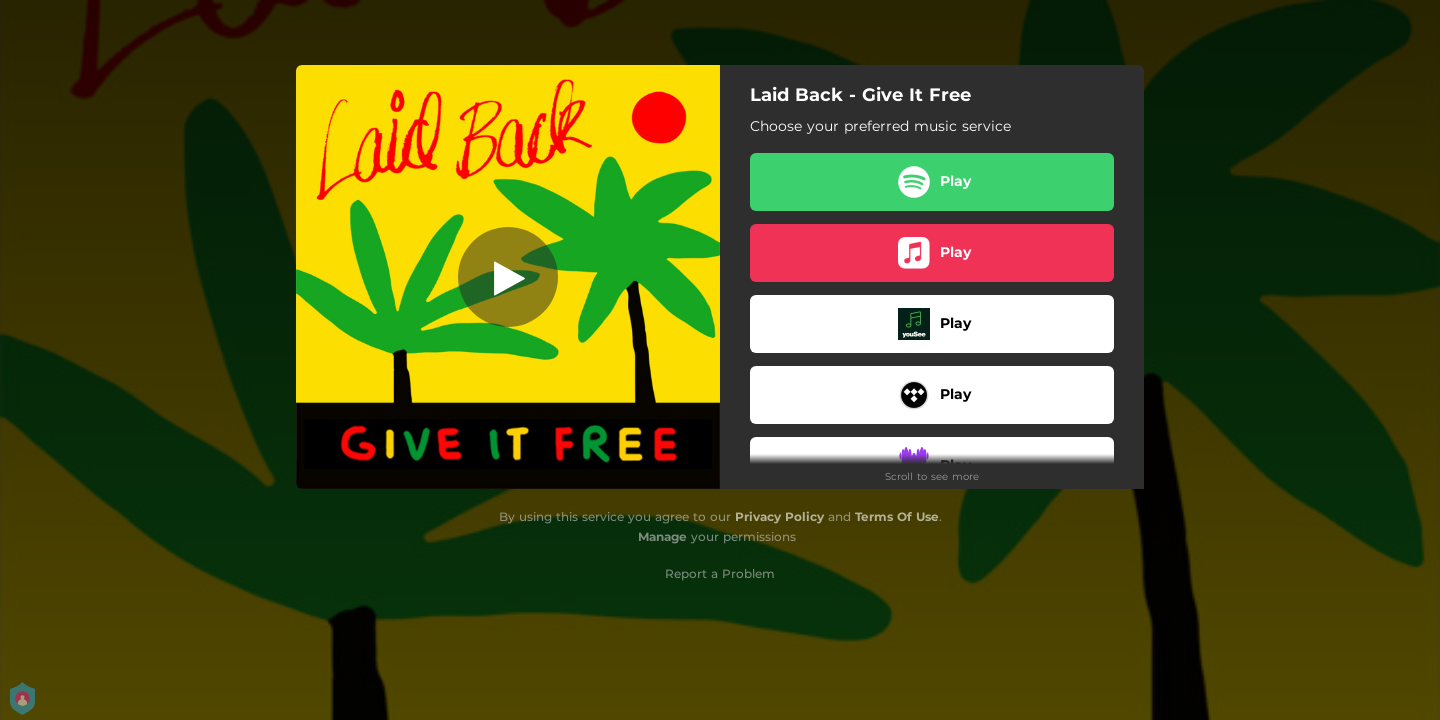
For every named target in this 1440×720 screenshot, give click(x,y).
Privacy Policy (779, 516)
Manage (662, 536)
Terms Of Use (897, 516)
